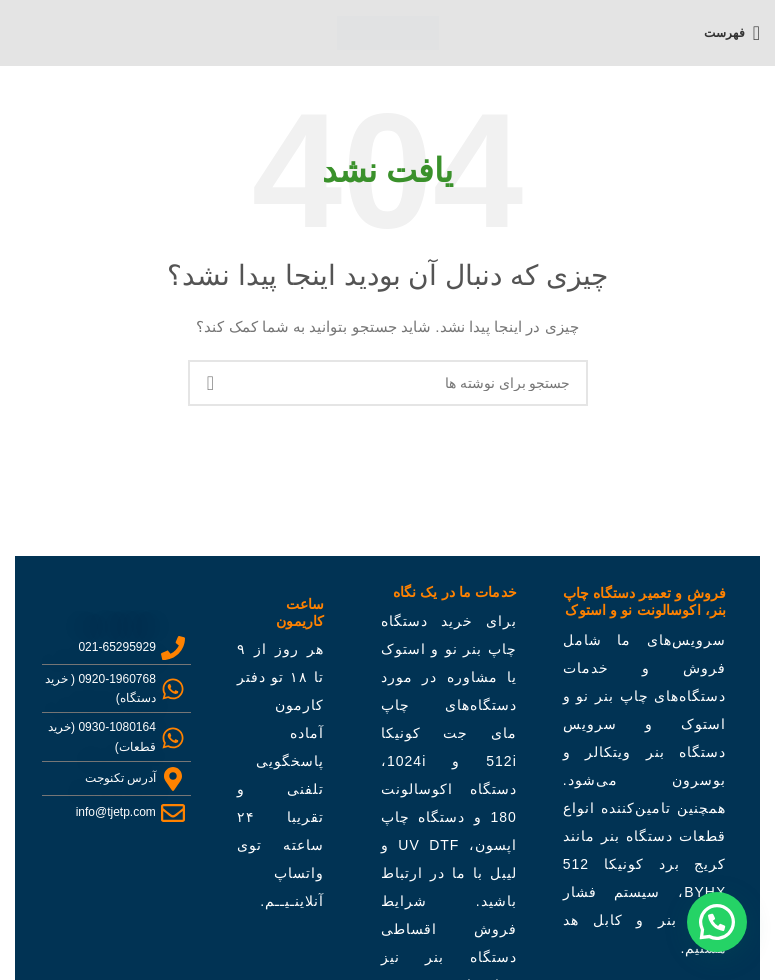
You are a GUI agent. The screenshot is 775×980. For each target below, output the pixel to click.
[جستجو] (388, 383)
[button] (717, 922)
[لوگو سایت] (388, 32)
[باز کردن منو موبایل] (732, 33)
